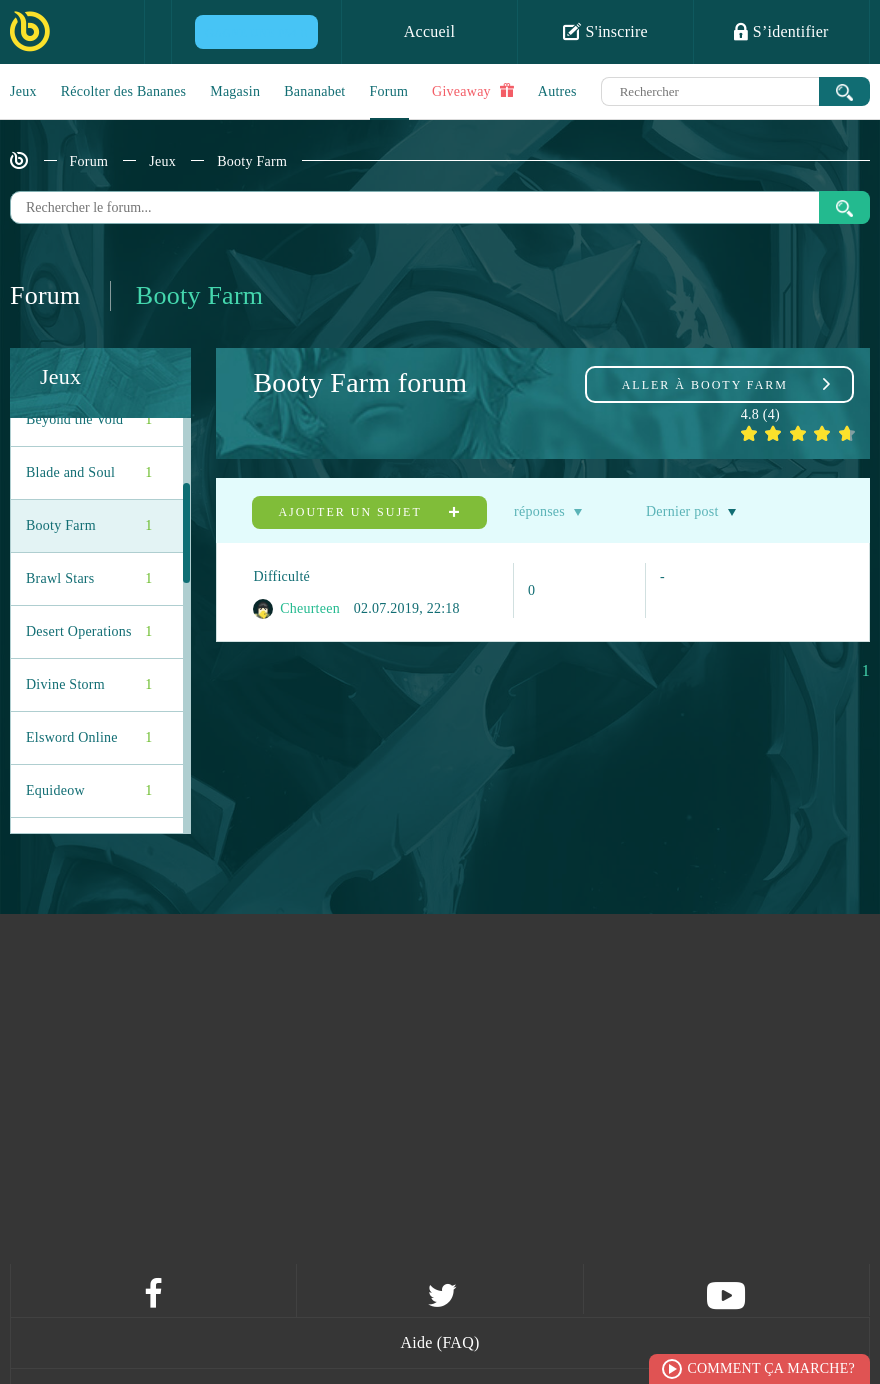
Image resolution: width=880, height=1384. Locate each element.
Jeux (23, 91)
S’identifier (781, 31)
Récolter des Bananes (124, 91)
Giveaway (473, 91)
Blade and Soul (89, 473)
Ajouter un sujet (369, 512)
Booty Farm (252, 161)
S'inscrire (605, 31)
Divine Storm (89, 685)
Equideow (89, 791)
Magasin (235, 91)
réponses (539, 511)
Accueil (430, 31)
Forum (389, 91)
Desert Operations (89, 632)
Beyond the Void (89, 420)
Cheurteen (296, 609)
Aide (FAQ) (439, 1342)
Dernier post (682, 511)
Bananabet (314, 91)
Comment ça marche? (771, 1368)
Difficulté (281, 576)
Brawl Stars (89, 579)
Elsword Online (89, 738)
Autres (557, 91)
